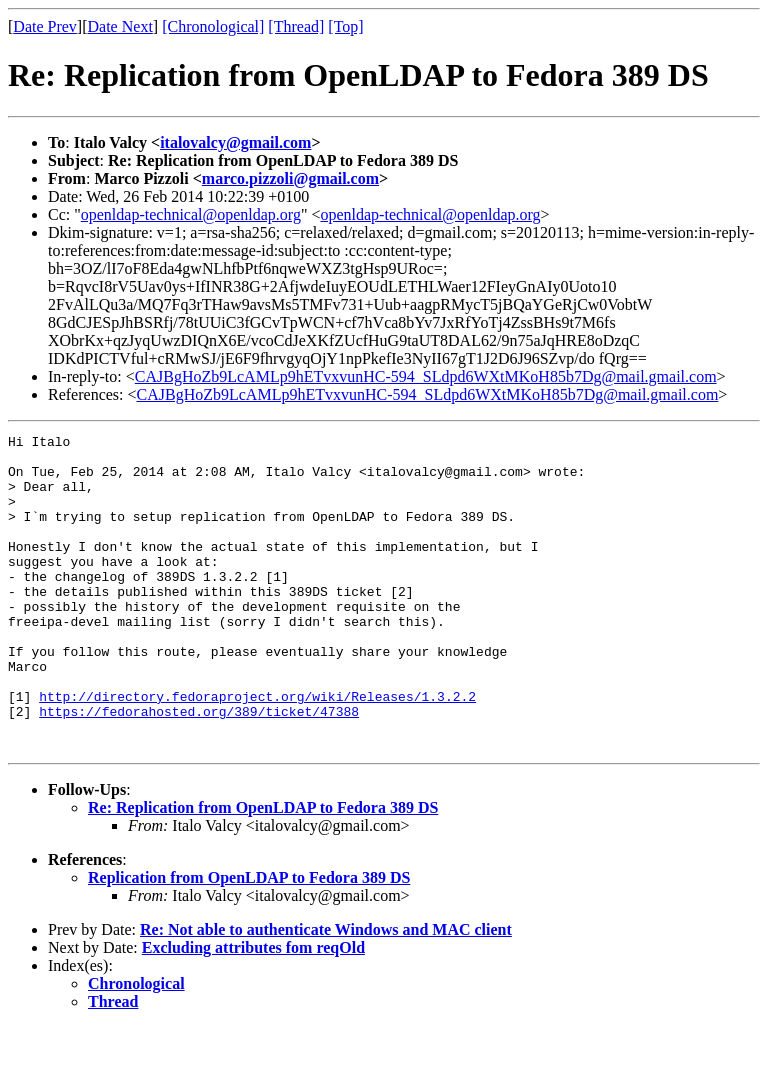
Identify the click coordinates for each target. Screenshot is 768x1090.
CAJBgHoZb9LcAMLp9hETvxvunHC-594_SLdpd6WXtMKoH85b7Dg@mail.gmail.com (426, 376)
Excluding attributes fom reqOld (253, 1010)
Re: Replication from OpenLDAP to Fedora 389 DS (263, 870)
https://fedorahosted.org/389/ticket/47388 (199, 768)
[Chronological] (213, 26)
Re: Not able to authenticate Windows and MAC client (326, 992)
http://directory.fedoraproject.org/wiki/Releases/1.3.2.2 (257, 750)
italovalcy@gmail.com (235, 142)
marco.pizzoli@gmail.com (290, 178)
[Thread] (296, 26)
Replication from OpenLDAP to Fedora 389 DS (249, 940)
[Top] (345, 26)
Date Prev (45, 26)
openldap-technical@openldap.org (191, 214)
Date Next (120, 26)
